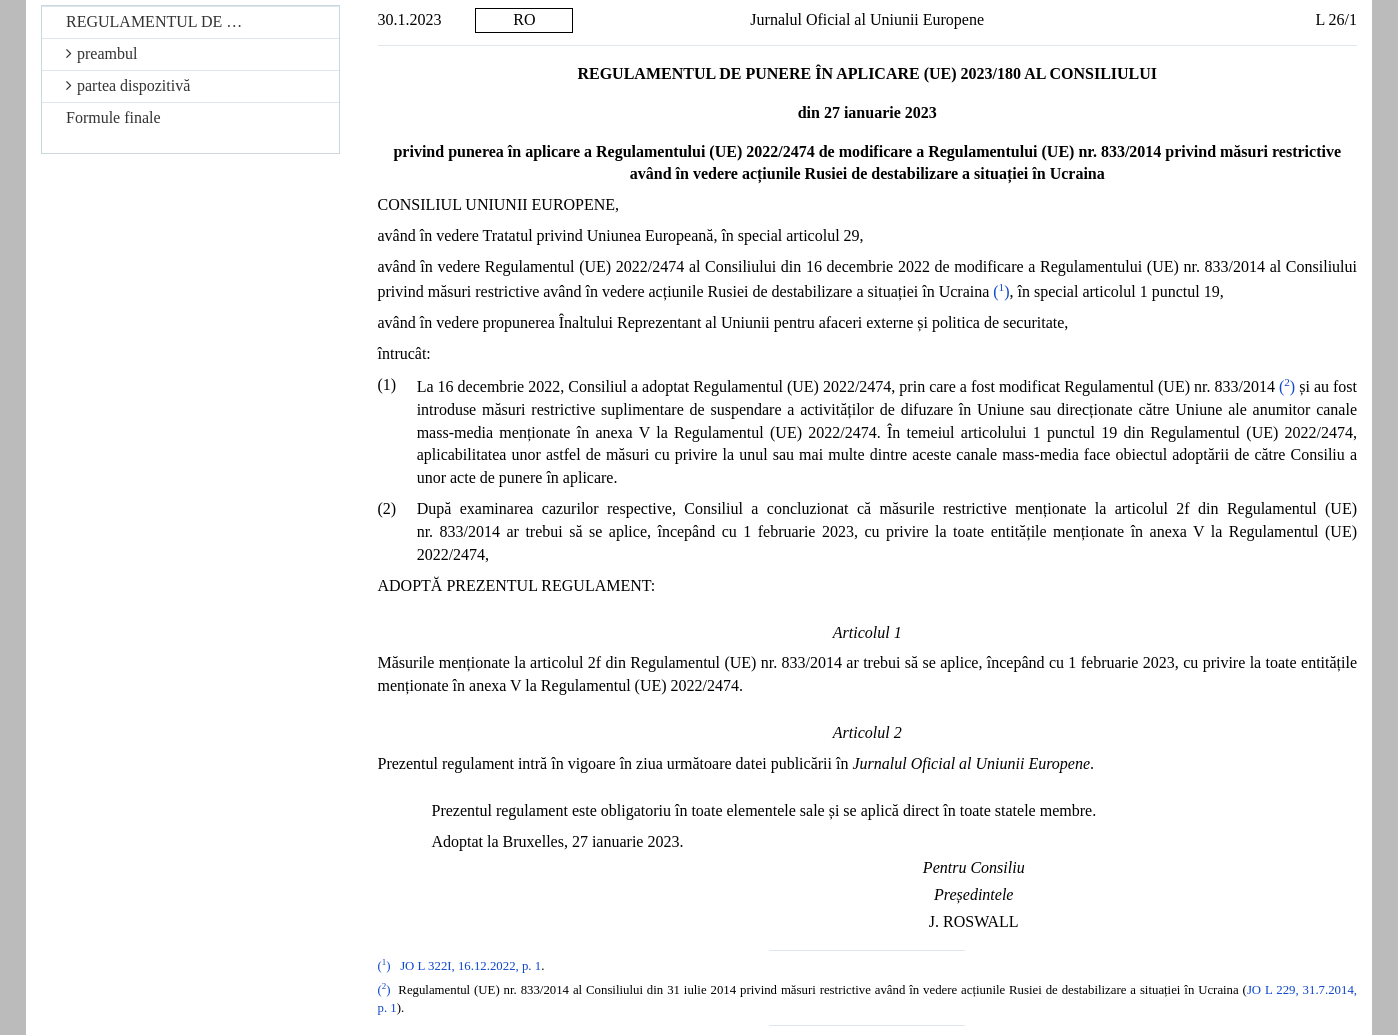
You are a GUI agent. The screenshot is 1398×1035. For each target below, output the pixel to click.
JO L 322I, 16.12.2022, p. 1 (470, 966)
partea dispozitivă (128, 85)
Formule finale (113, 117)
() (1001, 291)
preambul (101, 53)
